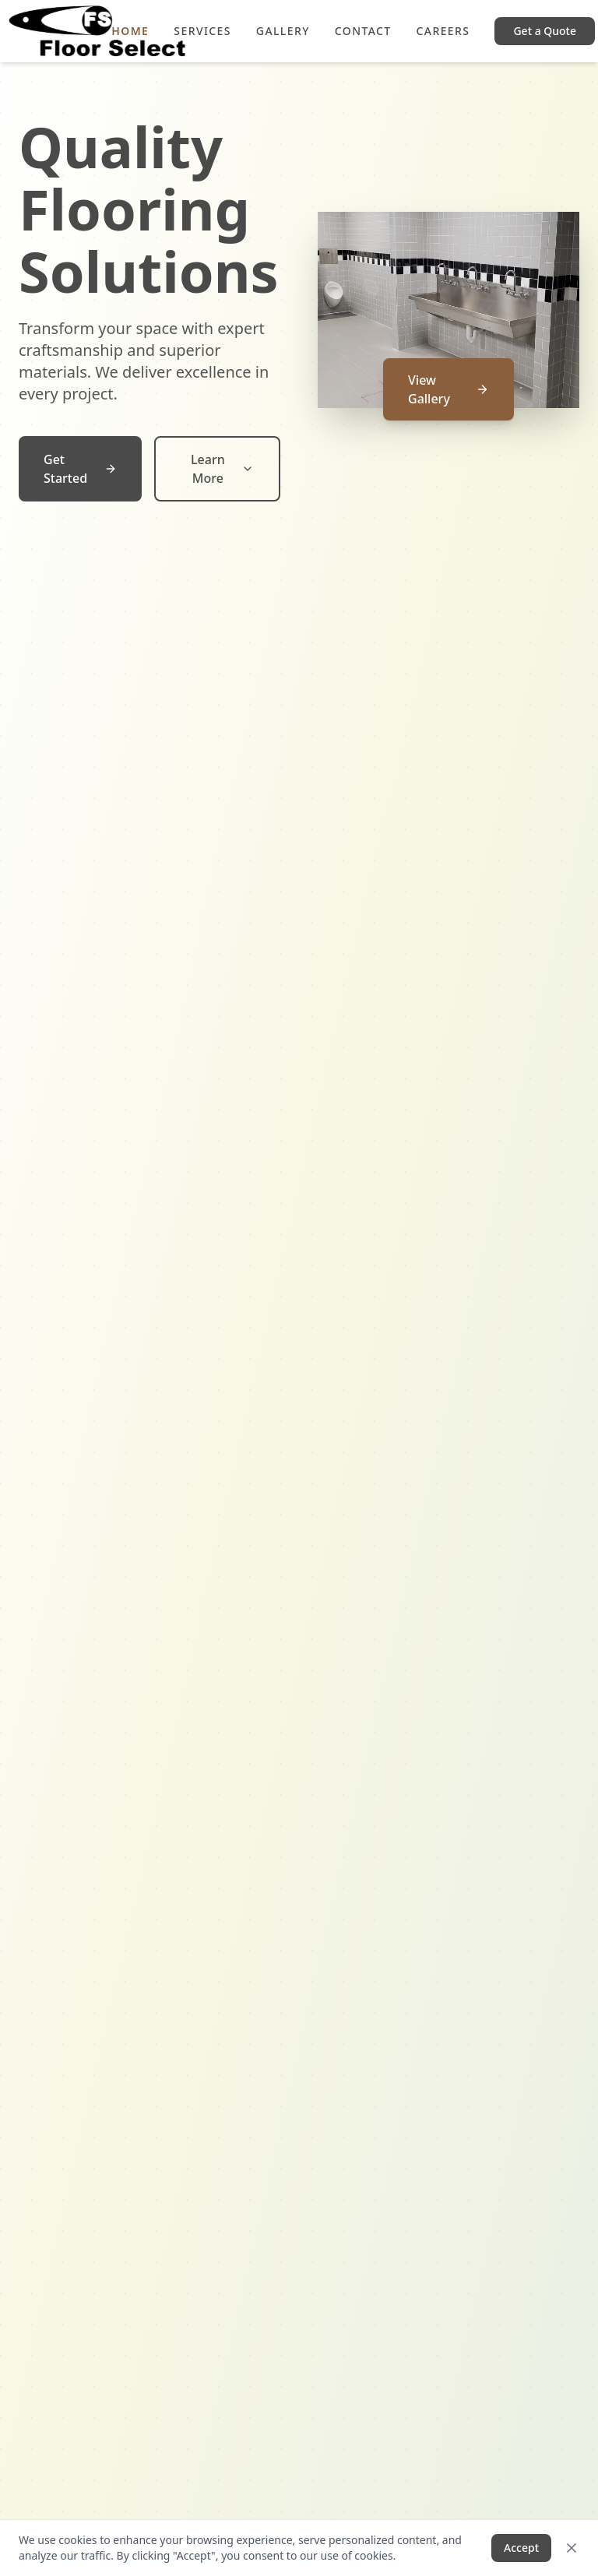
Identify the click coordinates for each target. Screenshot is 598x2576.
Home (130, 30)
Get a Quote (544, 30)
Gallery (283, 30)
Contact (363, 30)
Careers (443, 30)
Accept (521, 2547)
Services (202, 30)
